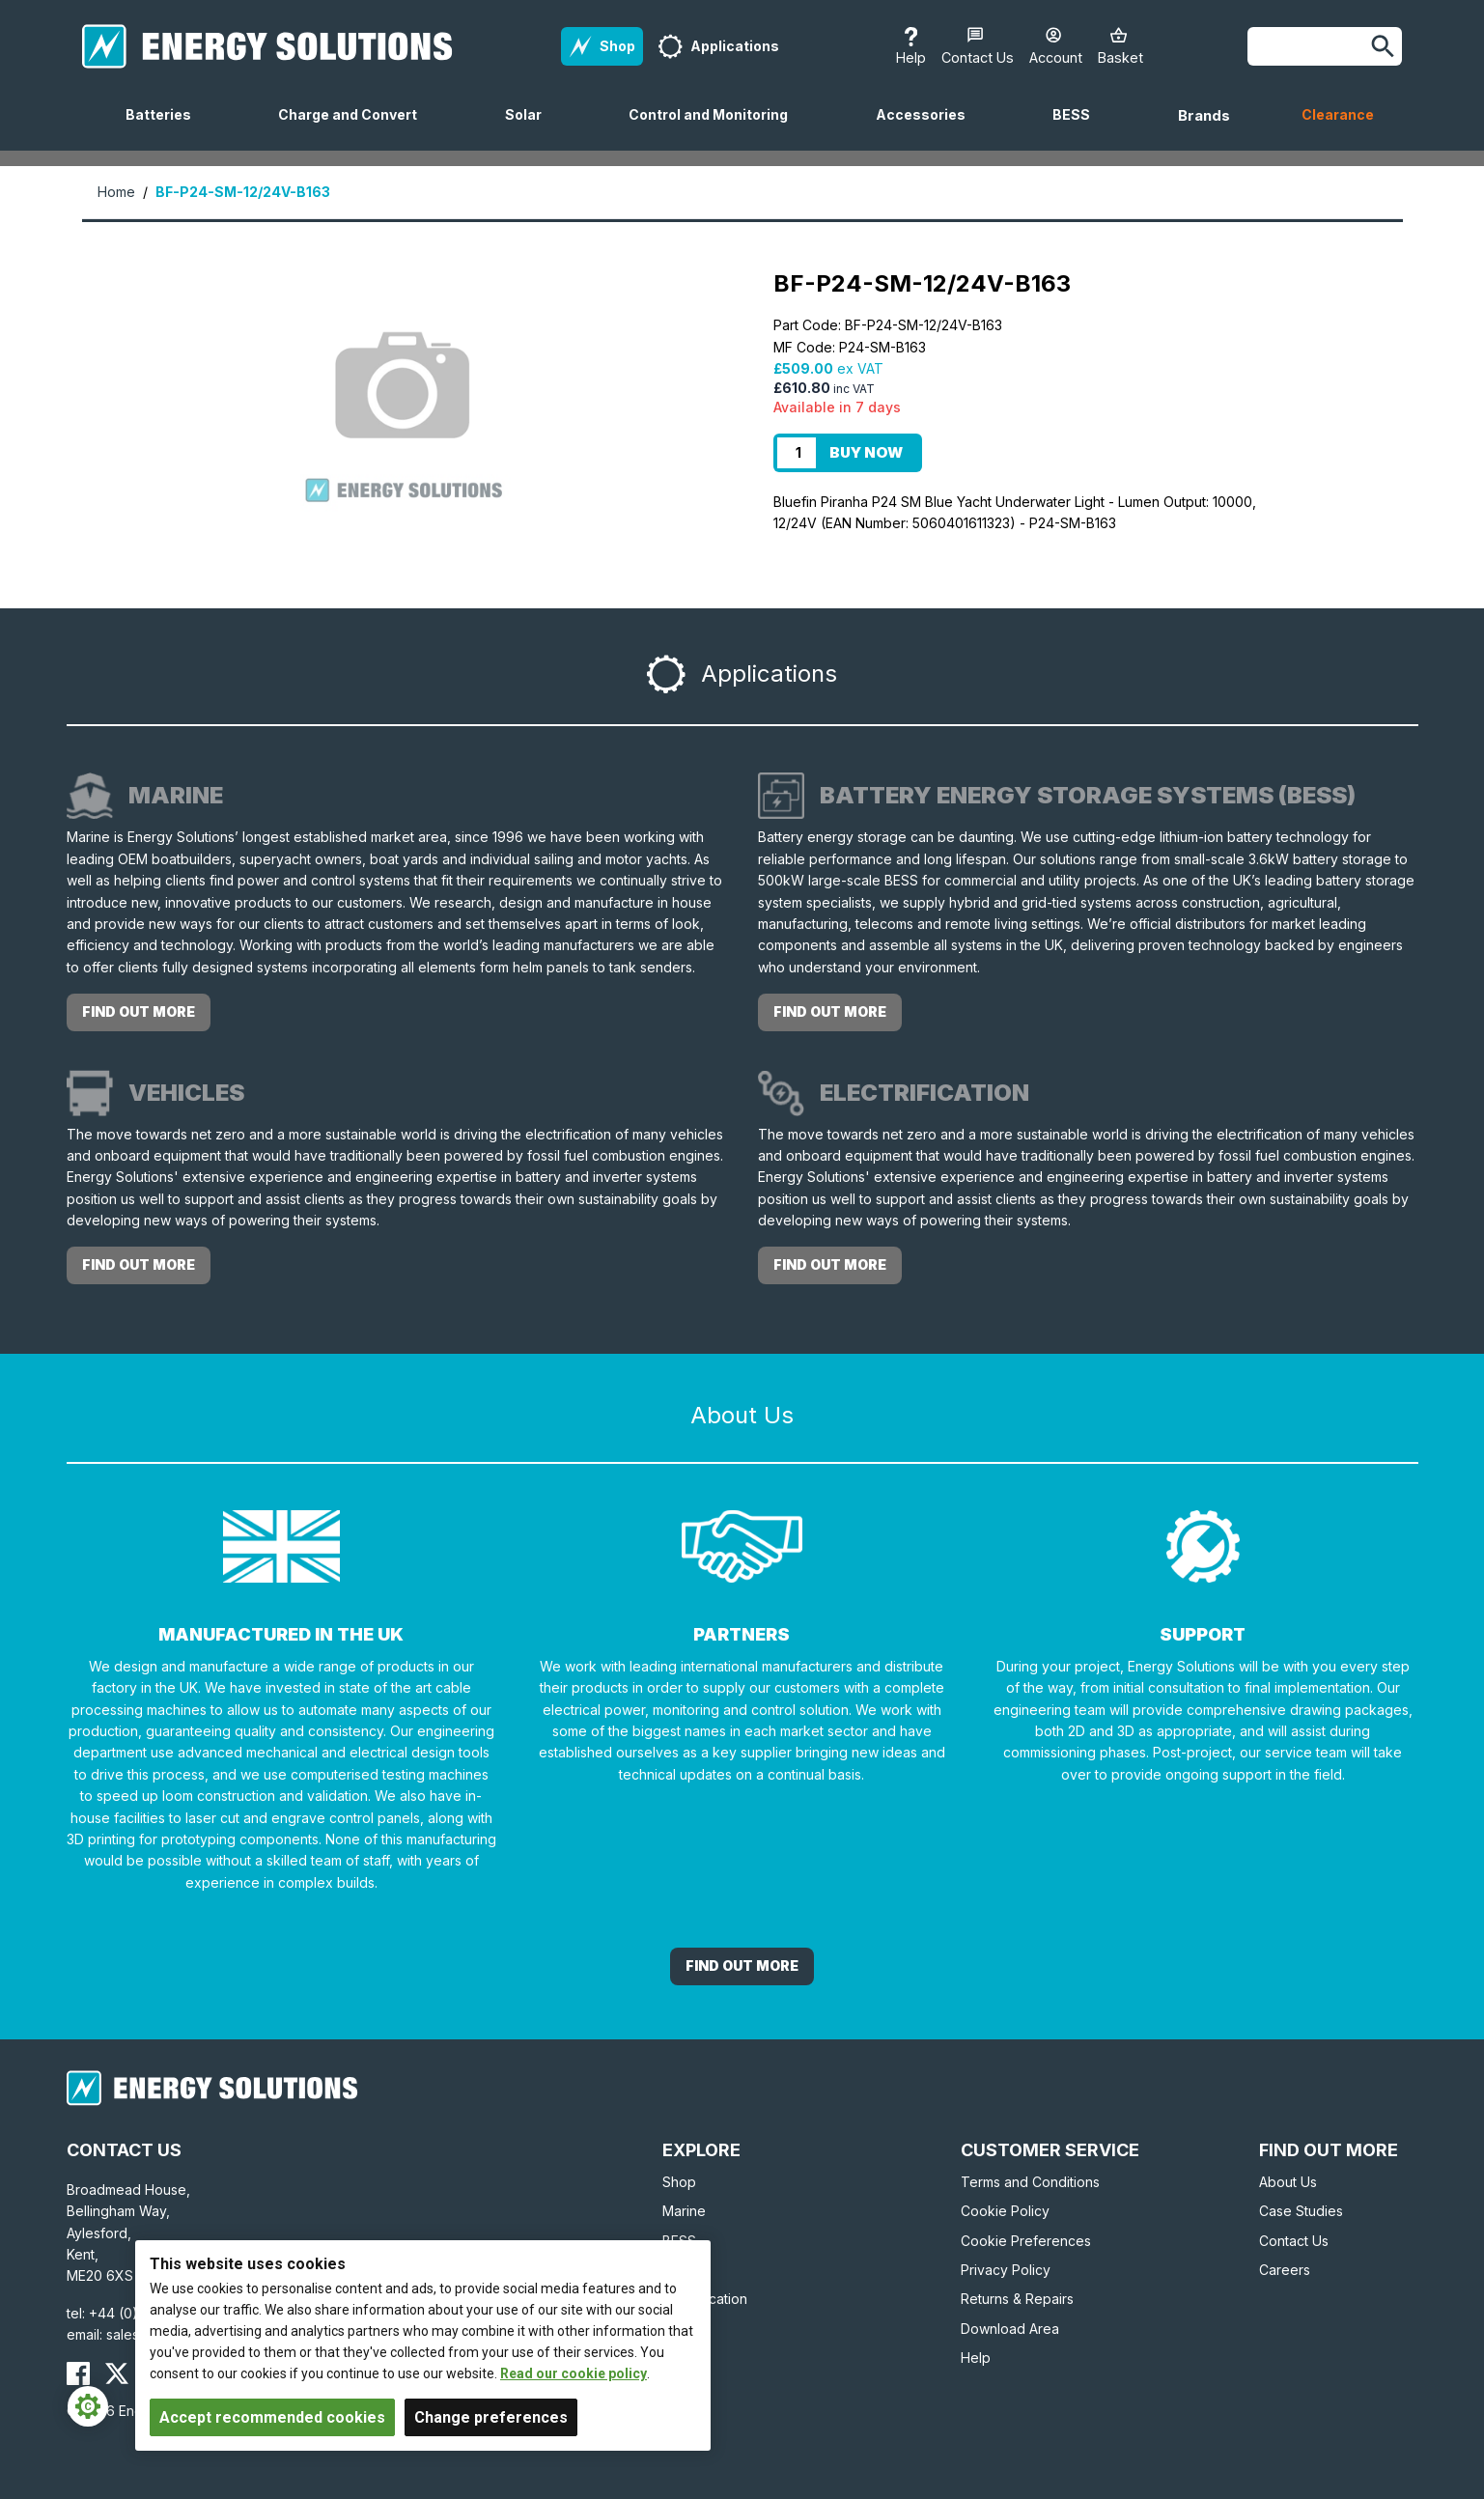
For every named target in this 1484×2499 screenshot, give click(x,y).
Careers (1284, 2269)
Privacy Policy (1005, 2269)
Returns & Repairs (1017, 2298)
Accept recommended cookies (272, 2417)
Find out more (138, 1011)
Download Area (1010, 2328)
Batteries (166, 128)
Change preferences (491, 2417)
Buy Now (866, 452)
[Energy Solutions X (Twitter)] (116, 2373)
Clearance (1338, 114)
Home (116, 191)
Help (976, 2357)
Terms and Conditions (1030, 2182)
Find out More (742, 1965)
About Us (1288, 2182)
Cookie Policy (1005, 2211)
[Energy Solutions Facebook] (78, 2373)
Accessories (928, 128)
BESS (1079, 128)
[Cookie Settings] (88, 2406)
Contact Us (1294, 2240)
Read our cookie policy (573, 2373)
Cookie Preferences (1026, 2240)
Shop (679, 2182)
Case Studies (1301, 2211)
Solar (531, 128)
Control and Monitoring (716, 128)
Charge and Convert (355, 128)
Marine (684, 2211)
